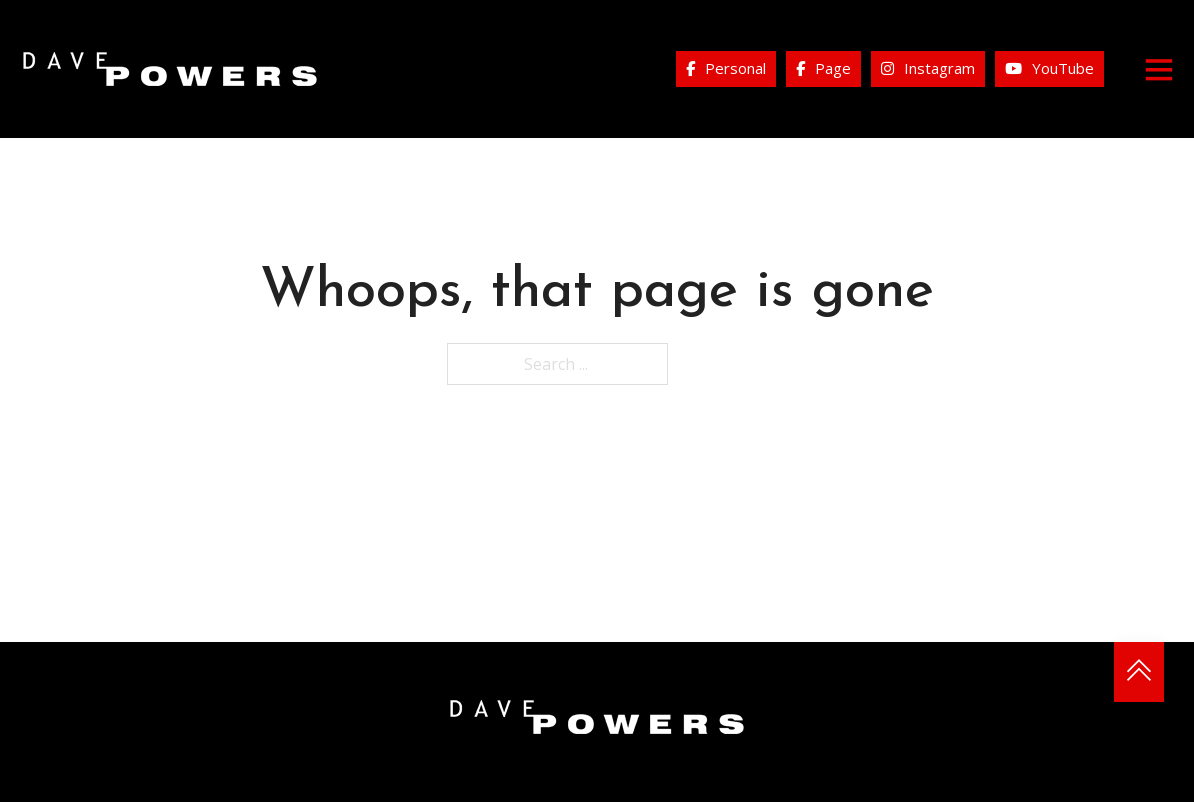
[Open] (1159, 69)
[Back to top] (1139, 672)
